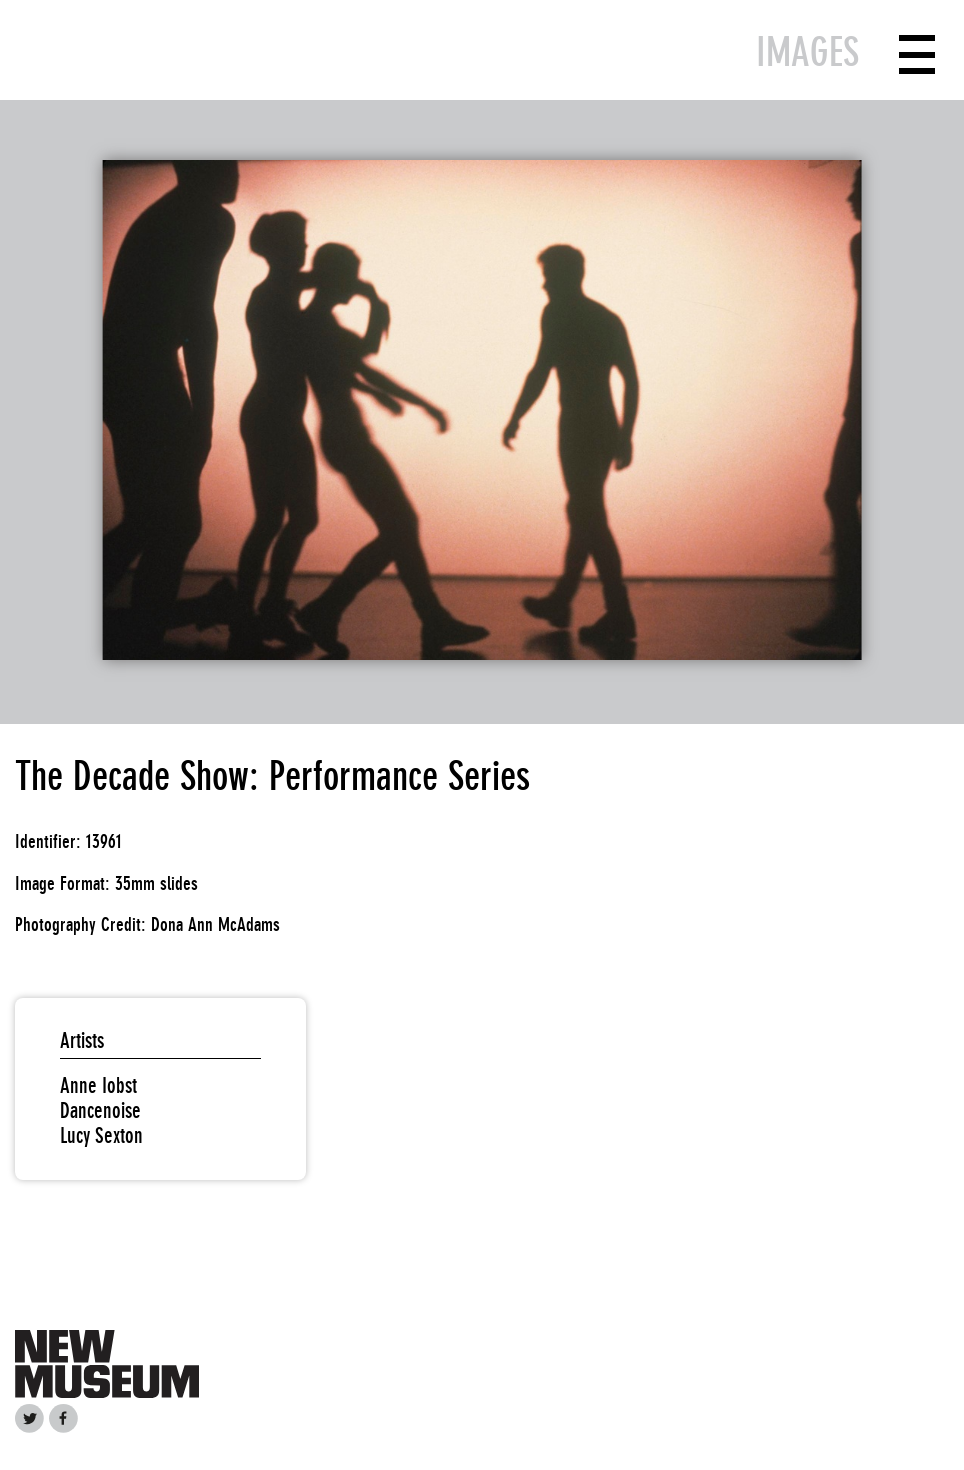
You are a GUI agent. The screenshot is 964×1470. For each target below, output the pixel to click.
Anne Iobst (98, 1085)
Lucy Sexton (101, 1135)
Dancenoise (100, 1110)
